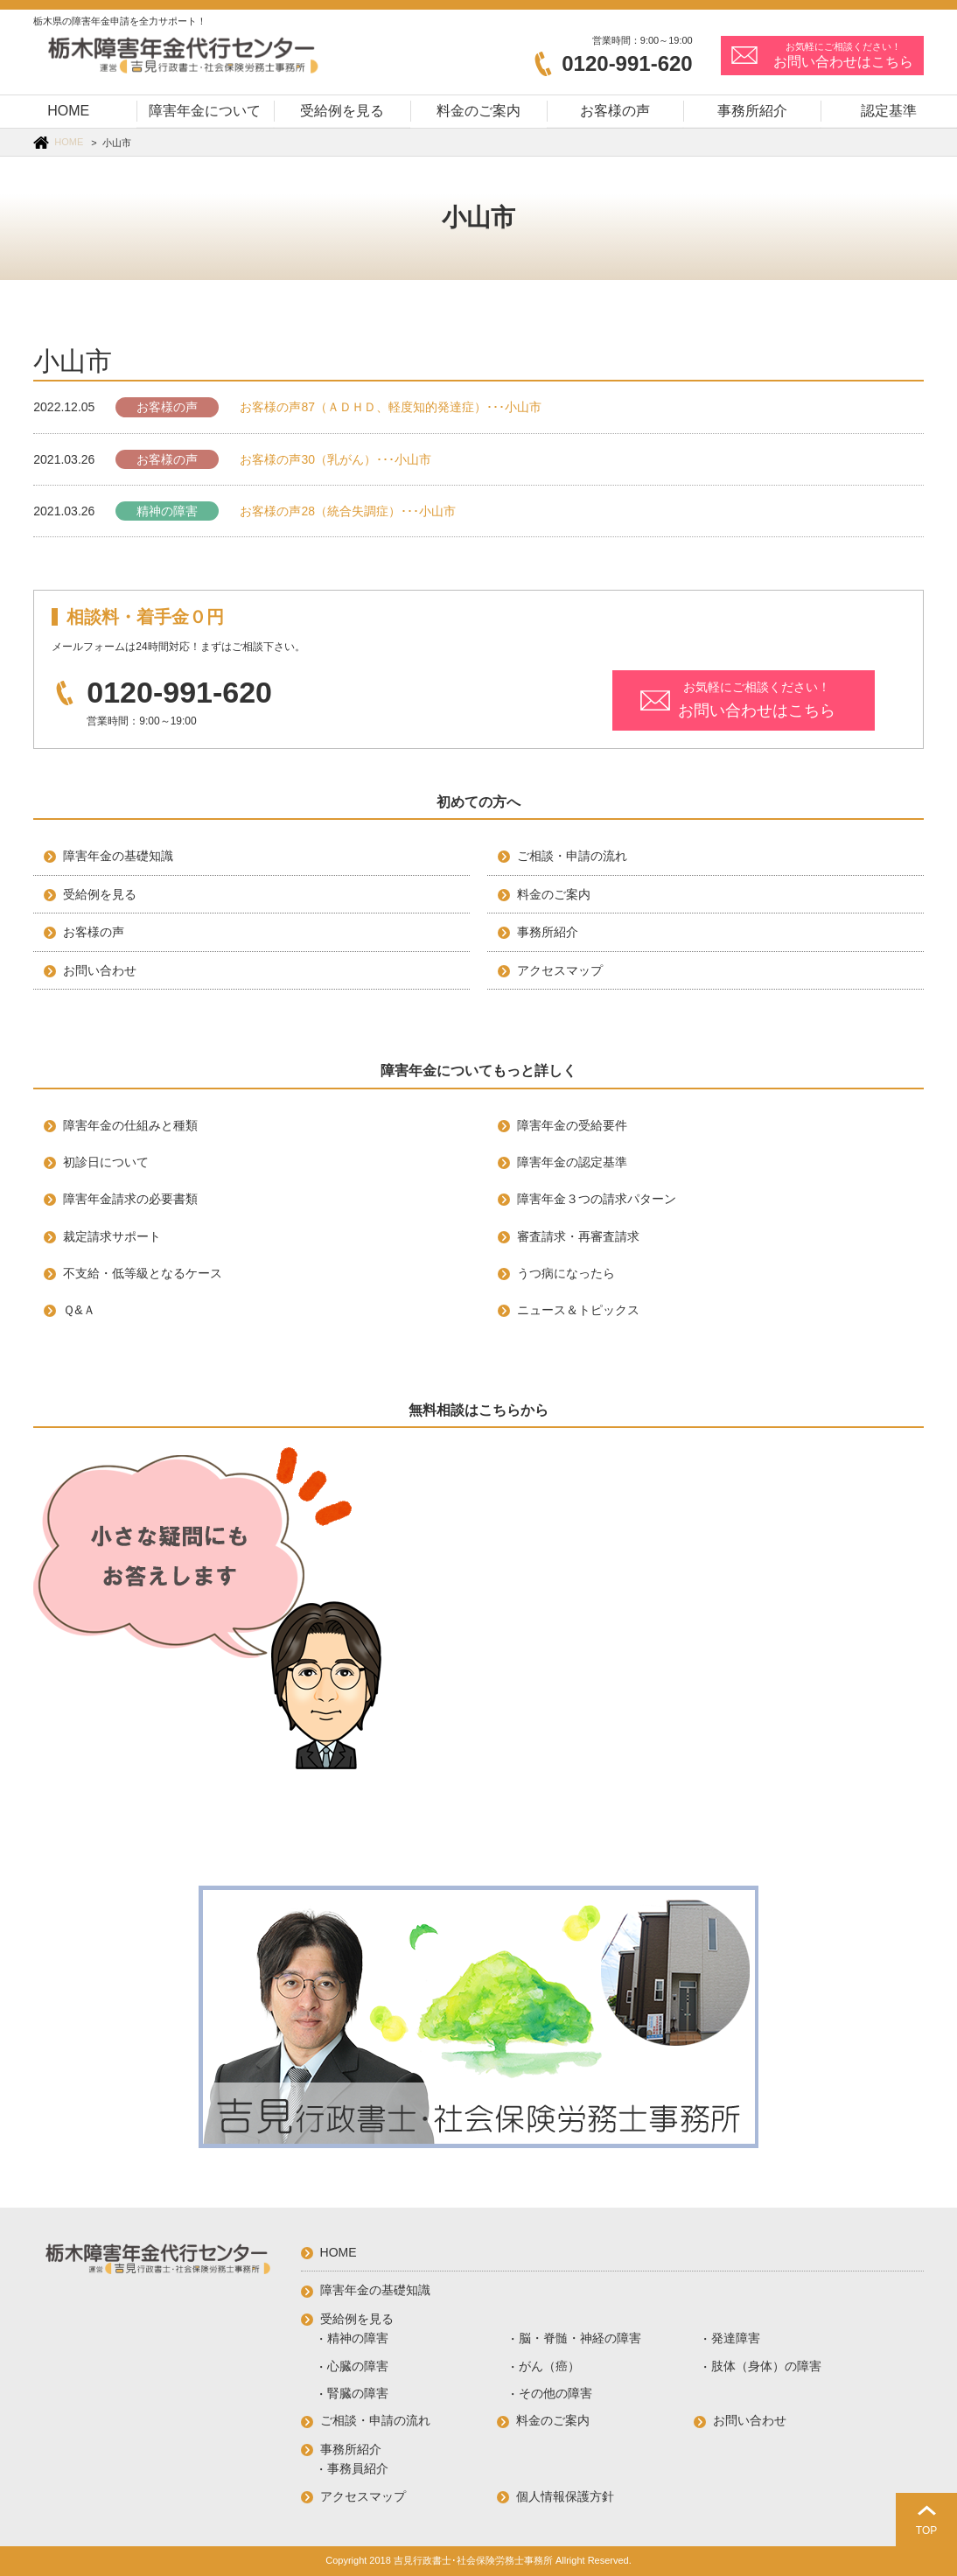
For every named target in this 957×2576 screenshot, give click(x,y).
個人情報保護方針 (565, 2496)
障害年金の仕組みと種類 (130, 1125)
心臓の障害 (357, 2366)
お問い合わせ (99, 970)
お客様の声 (167, 407)
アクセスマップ (560, 970)
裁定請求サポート (112, 1236)
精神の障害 (167, 511)
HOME (68, 141)
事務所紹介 (547, 932)
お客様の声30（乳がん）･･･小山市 (335, 459)
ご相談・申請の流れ (572, 856)
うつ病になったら (566, 1273)
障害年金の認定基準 (572, 1162)
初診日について (106, 1162)
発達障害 (735, 2338)
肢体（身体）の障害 (766, 2366)
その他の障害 (555, 2393)
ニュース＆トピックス (578, 1310)
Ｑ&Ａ (78, 1310)
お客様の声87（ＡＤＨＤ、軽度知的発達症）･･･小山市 (390, 407)
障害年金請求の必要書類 (130, 1199)
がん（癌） (549, 2366)
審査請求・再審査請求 (578, 1236)
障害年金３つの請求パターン (596, 1199)
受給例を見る (99, 894)
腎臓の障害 (357, 2393)
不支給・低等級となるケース (142, 1273)
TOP (926, 2530)
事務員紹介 (357, 2468)
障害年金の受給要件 (572, 1125)
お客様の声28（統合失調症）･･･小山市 (348, 511)
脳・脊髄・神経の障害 (580, 2338)
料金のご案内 (553, 894)
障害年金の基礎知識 (118, 856)
